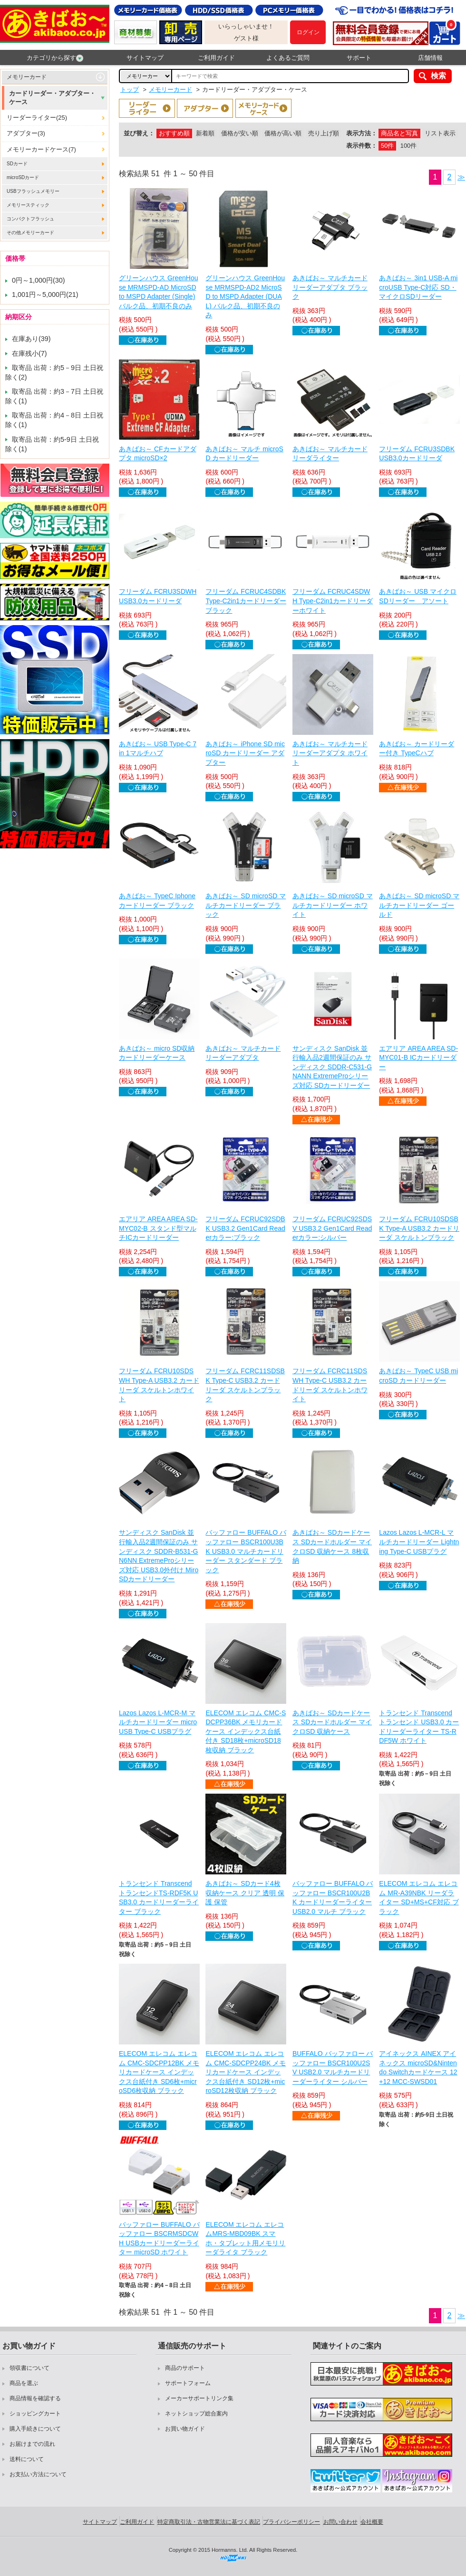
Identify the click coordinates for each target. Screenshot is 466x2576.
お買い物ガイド (185, 2428)
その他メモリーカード (30, 232)
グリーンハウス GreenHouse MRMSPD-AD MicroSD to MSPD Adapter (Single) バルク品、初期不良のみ (158, 292)
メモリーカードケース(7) (41, 149)
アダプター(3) (26, 133)
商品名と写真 (399, 133)
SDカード (17, 163)
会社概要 (371, 2522)
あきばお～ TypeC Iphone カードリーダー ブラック (157, 900)
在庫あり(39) (31, 338)
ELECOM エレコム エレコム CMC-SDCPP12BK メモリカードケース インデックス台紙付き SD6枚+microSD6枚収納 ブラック (159, 2072)
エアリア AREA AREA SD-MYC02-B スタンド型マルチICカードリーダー (158, 1228)
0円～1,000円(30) (38, 280)
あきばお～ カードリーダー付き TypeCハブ (416, 748)
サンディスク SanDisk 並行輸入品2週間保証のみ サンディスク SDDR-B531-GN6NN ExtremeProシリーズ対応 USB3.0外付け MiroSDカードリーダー (158, 1556)
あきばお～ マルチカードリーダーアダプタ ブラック (330, 287)
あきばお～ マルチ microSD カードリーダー (244, 453)
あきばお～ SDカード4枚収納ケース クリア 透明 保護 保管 (244, 1893)
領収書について (29, 2368)
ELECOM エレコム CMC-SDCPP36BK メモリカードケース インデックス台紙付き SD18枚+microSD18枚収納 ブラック (245, 1731)
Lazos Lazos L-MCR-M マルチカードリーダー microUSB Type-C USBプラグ (158, 1722)
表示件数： (361, 145)
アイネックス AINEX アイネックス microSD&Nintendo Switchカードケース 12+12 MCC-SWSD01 (418, 2067)
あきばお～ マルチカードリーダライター (330, 453)
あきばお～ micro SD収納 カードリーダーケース (156, 1053)
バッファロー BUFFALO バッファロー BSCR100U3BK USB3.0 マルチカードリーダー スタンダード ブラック (245, 1551)
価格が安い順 (239, 133)
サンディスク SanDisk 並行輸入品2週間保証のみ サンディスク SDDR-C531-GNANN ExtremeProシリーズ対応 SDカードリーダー (332, 1067)
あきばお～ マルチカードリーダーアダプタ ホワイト (330, 753)
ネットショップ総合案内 (196, 2413)
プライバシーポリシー (291, 2522)
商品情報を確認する (35, 2398)
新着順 (205, 133)
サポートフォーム (188, 2383)
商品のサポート (185, 2368)
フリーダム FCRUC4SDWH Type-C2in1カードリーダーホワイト (332, 601)
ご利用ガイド (216, 57)
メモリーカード (27, 77)
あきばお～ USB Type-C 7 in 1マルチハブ (157, 748)
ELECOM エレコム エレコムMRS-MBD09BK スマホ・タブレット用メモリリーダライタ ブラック (245, 2238)
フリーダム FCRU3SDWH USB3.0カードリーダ (157, 596)
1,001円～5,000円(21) (45, 294)
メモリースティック (28, 205)
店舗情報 (430, 57)
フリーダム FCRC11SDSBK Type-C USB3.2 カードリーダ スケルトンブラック (244, 1385)
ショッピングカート (35, 2413)
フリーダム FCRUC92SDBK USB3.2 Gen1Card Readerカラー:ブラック (245, 1228)
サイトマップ (145, 57)
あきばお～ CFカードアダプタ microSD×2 (157, 453)
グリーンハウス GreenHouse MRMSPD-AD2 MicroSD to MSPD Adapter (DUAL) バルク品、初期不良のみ (244, 296)
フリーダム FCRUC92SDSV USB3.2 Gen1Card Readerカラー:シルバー (332, 1228)
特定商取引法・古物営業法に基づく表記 (208, 2522)
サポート (359, 57)
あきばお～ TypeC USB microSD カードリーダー (418, 1375)
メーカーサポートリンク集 (199, 2398)
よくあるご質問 (288, 57)
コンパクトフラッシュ (30, 218)
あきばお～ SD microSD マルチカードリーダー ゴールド (419, 905)
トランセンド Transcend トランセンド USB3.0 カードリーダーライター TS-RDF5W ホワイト (419, 1727)
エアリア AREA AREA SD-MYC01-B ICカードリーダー (418, 1058)
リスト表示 (440, 133)
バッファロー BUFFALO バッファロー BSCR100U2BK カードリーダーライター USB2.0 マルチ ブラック (332, 1897)
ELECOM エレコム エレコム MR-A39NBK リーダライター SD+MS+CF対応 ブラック (418, 1897)
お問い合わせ (340, 2522)
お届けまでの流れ (32, 2444)
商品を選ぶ (24, 2383)
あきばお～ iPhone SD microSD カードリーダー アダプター (244, 753)
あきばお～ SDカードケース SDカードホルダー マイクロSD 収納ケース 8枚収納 (332, 1546)
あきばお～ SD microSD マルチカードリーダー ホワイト (332, 905)
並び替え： (139, 133)
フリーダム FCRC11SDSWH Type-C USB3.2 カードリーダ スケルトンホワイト (330, 1385)
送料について (27, 2459)
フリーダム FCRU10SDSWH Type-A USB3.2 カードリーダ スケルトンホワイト (159, 1385)
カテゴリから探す (55, 58)
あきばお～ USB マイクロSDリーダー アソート (417, 596)
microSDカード (23, 177)
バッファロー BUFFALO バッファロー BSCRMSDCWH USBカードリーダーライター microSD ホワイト (159, 2238)
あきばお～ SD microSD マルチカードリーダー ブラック (245, 905)
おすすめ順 (174, 133)
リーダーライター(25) (37, 117)
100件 (408, 145)
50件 (387, 145)
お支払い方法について (38, 2474)
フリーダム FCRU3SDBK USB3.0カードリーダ (417, 453)
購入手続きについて (35, 2428)
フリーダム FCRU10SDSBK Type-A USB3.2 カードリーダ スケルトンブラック (419, 1228)
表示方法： (361, 133)
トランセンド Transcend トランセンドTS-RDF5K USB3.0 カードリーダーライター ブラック (159, 1897)
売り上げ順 (323, 133)
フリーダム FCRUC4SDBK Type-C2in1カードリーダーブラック (245, 601)
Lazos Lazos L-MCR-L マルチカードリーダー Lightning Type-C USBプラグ (419, 1542)
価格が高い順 (282, 133)
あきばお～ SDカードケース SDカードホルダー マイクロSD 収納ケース (332, 1722)
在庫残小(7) (29, 353)
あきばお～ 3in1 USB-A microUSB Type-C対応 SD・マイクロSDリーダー (418, 287)
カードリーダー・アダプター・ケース (52, 97)
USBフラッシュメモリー (33, 191)
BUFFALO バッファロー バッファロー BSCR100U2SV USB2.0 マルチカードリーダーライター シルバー (332, 2067)
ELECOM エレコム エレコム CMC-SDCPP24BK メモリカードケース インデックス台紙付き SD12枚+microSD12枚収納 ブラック (245, 2072)
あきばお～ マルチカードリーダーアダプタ (243, 1053)
